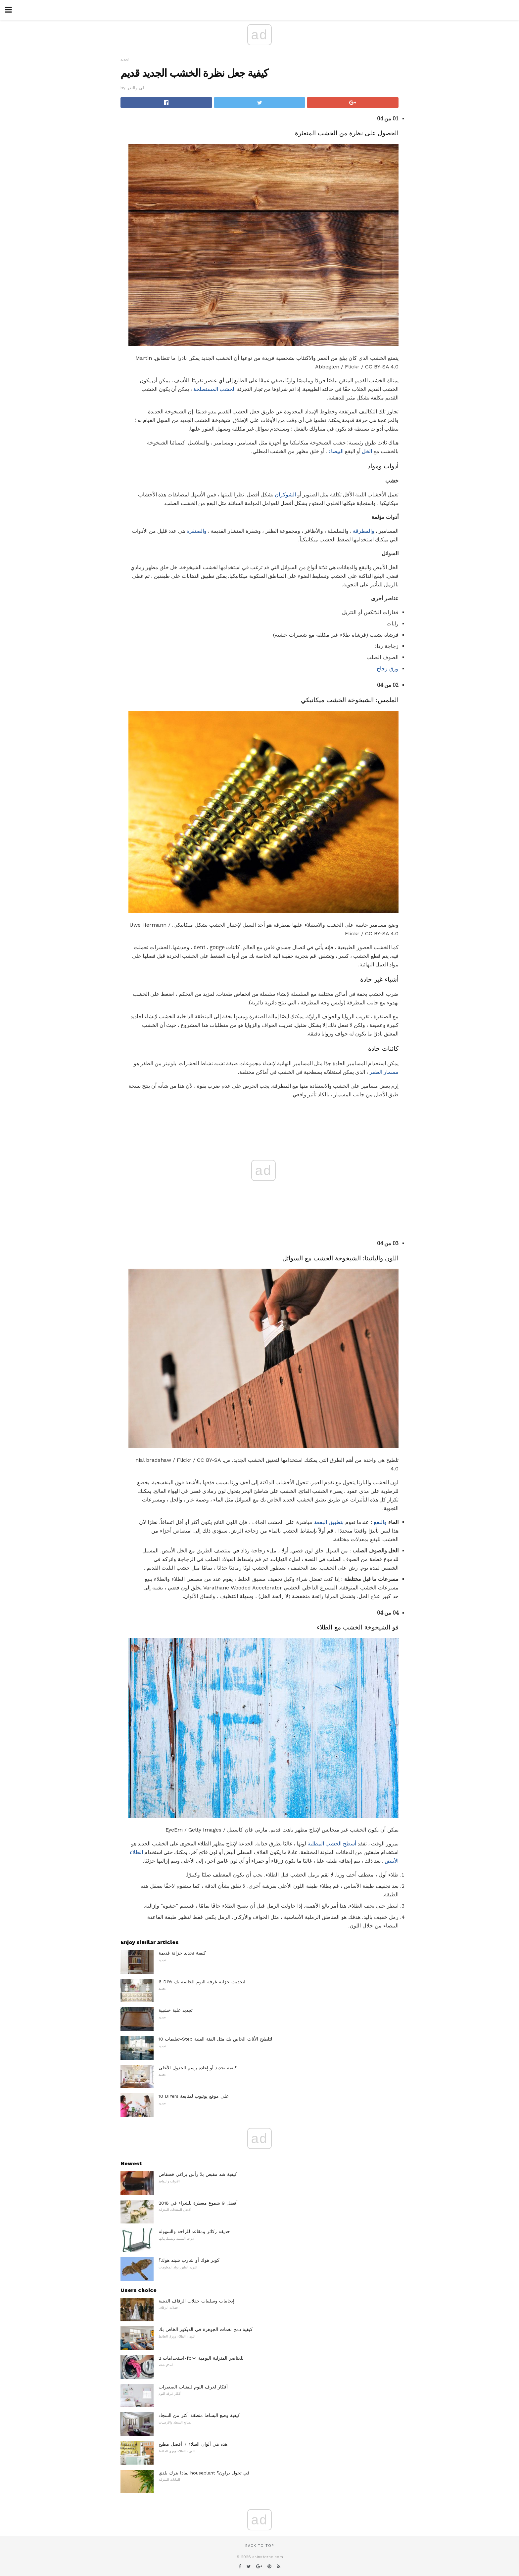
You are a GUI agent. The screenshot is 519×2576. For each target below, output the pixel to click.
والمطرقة (363, 531)
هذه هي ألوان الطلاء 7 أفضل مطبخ (193, 2444)
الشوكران (285, 494)
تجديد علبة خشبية (176, 2010)
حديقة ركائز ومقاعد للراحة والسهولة (194, 2231)
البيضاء (336, 451)
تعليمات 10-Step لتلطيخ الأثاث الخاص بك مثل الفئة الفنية (215, 2039)
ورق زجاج (388, 668)
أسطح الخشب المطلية (331, 1843)
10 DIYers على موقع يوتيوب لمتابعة (194, 2096)
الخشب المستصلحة (214, 389)
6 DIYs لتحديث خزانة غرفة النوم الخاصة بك (202, 1981)
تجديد (124, 59)
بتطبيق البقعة (329, 1522)
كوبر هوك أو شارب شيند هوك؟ (189, 2260)
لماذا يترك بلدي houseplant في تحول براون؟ (204, 2472)
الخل (367, 451)
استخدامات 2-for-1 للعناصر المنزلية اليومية (201, 2358)
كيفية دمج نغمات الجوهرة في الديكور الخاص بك (206, 2329)
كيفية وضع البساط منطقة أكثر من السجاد (199, 2415)
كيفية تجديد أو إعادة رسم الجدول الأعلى (198, 2067)
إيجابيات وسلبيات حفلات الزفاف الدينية (196, 2300)
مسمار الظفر (384, 1072)
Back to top (259, 2546)
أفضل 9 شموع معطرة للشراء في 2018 (198, 2203)
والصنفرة (196, 531)
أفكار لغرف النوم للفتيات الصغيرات (193, 2386)
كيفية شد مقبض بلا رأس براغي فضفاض (198, 2174)
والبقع (380, 1522)
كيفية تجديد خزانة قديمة (182, 1953)
